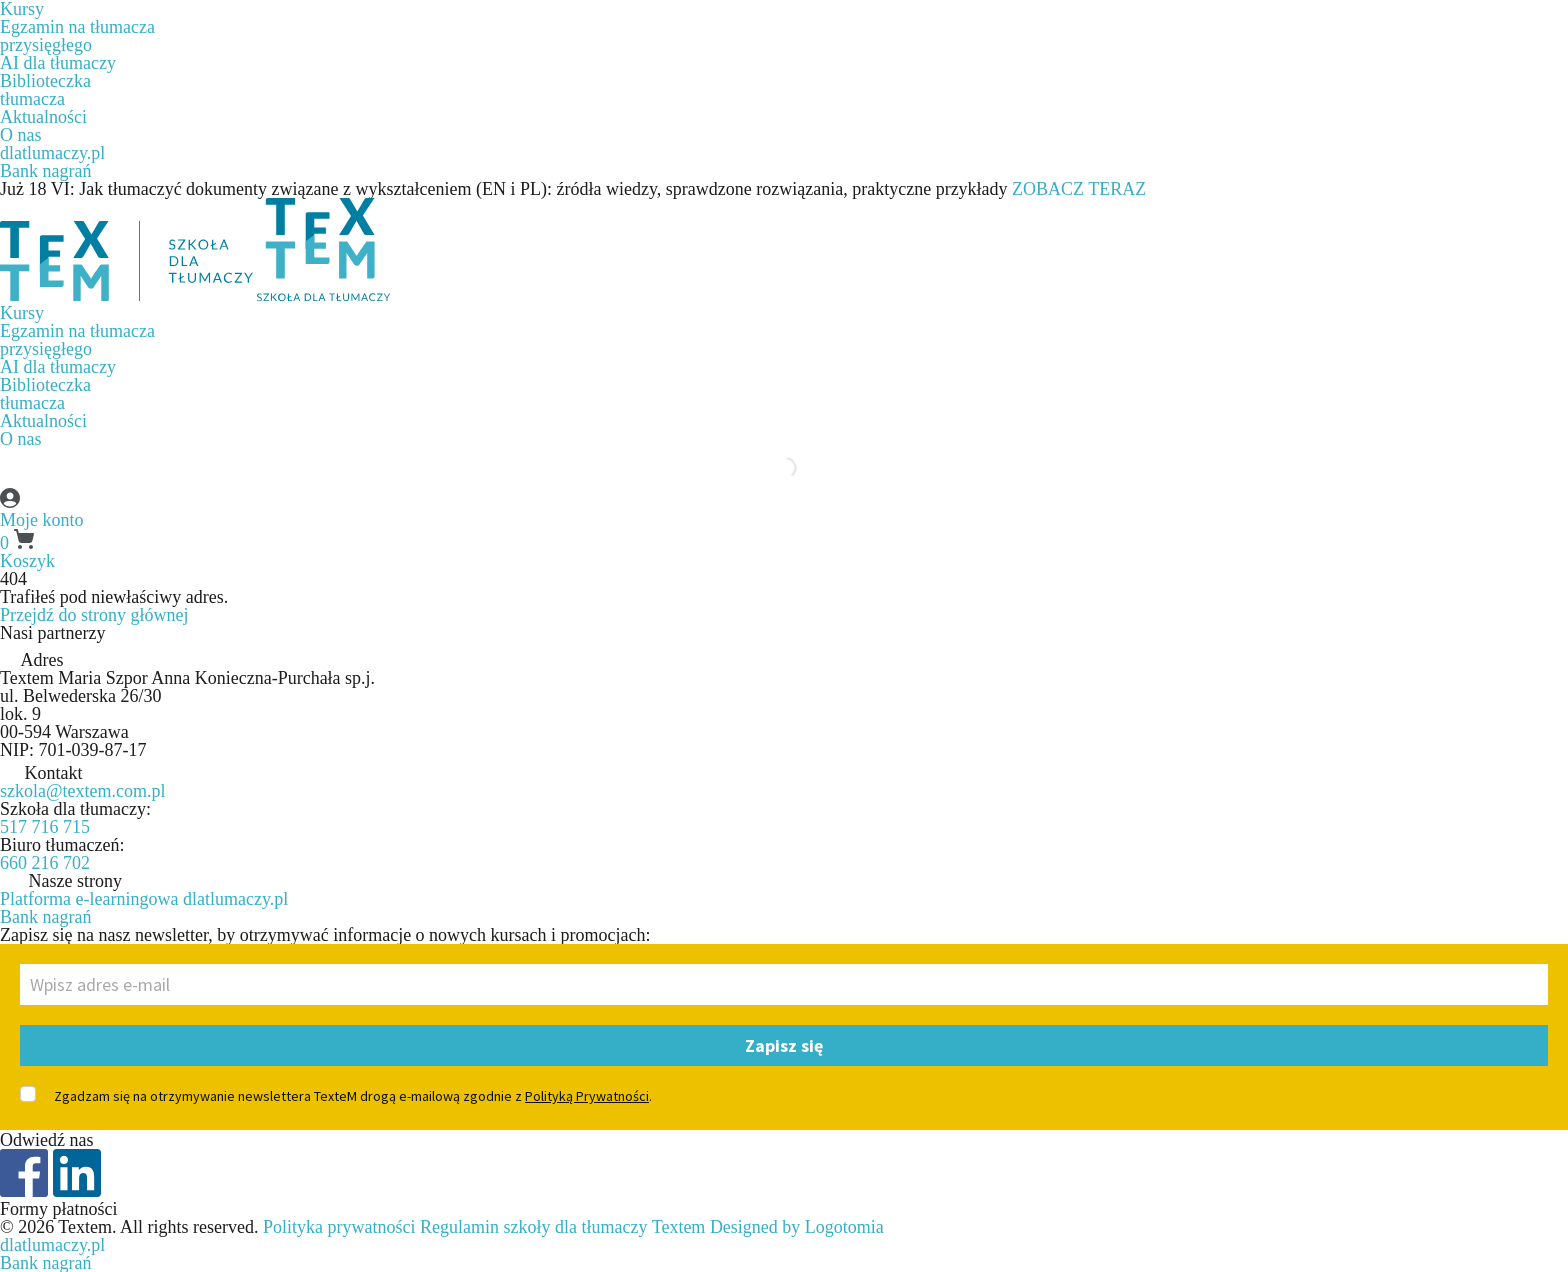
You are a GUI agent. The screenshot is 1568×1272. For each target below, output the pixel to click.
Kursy (22, 313)
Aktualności (43, 117)
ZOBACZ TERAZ (1079, 189)
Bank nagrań (45, 171)
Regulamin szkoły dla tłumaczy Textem (562, 1227)
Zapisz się (784, 1045)
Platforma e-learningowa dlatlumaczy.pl (144, 899)
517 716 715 (45, 827)
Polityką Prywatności (587, 1096)
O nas (21, 135)
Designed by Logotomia (797, 1227)
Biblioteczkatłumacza (45, 90)
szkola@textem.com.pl (83, 791)
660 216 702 (45, 863)
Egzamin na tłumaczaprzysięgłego (77, 36)
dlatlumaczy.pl (52, 153)
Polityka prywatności (339, 1227)
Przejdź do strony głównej (94, 615)
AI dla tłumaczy (58, 63)
